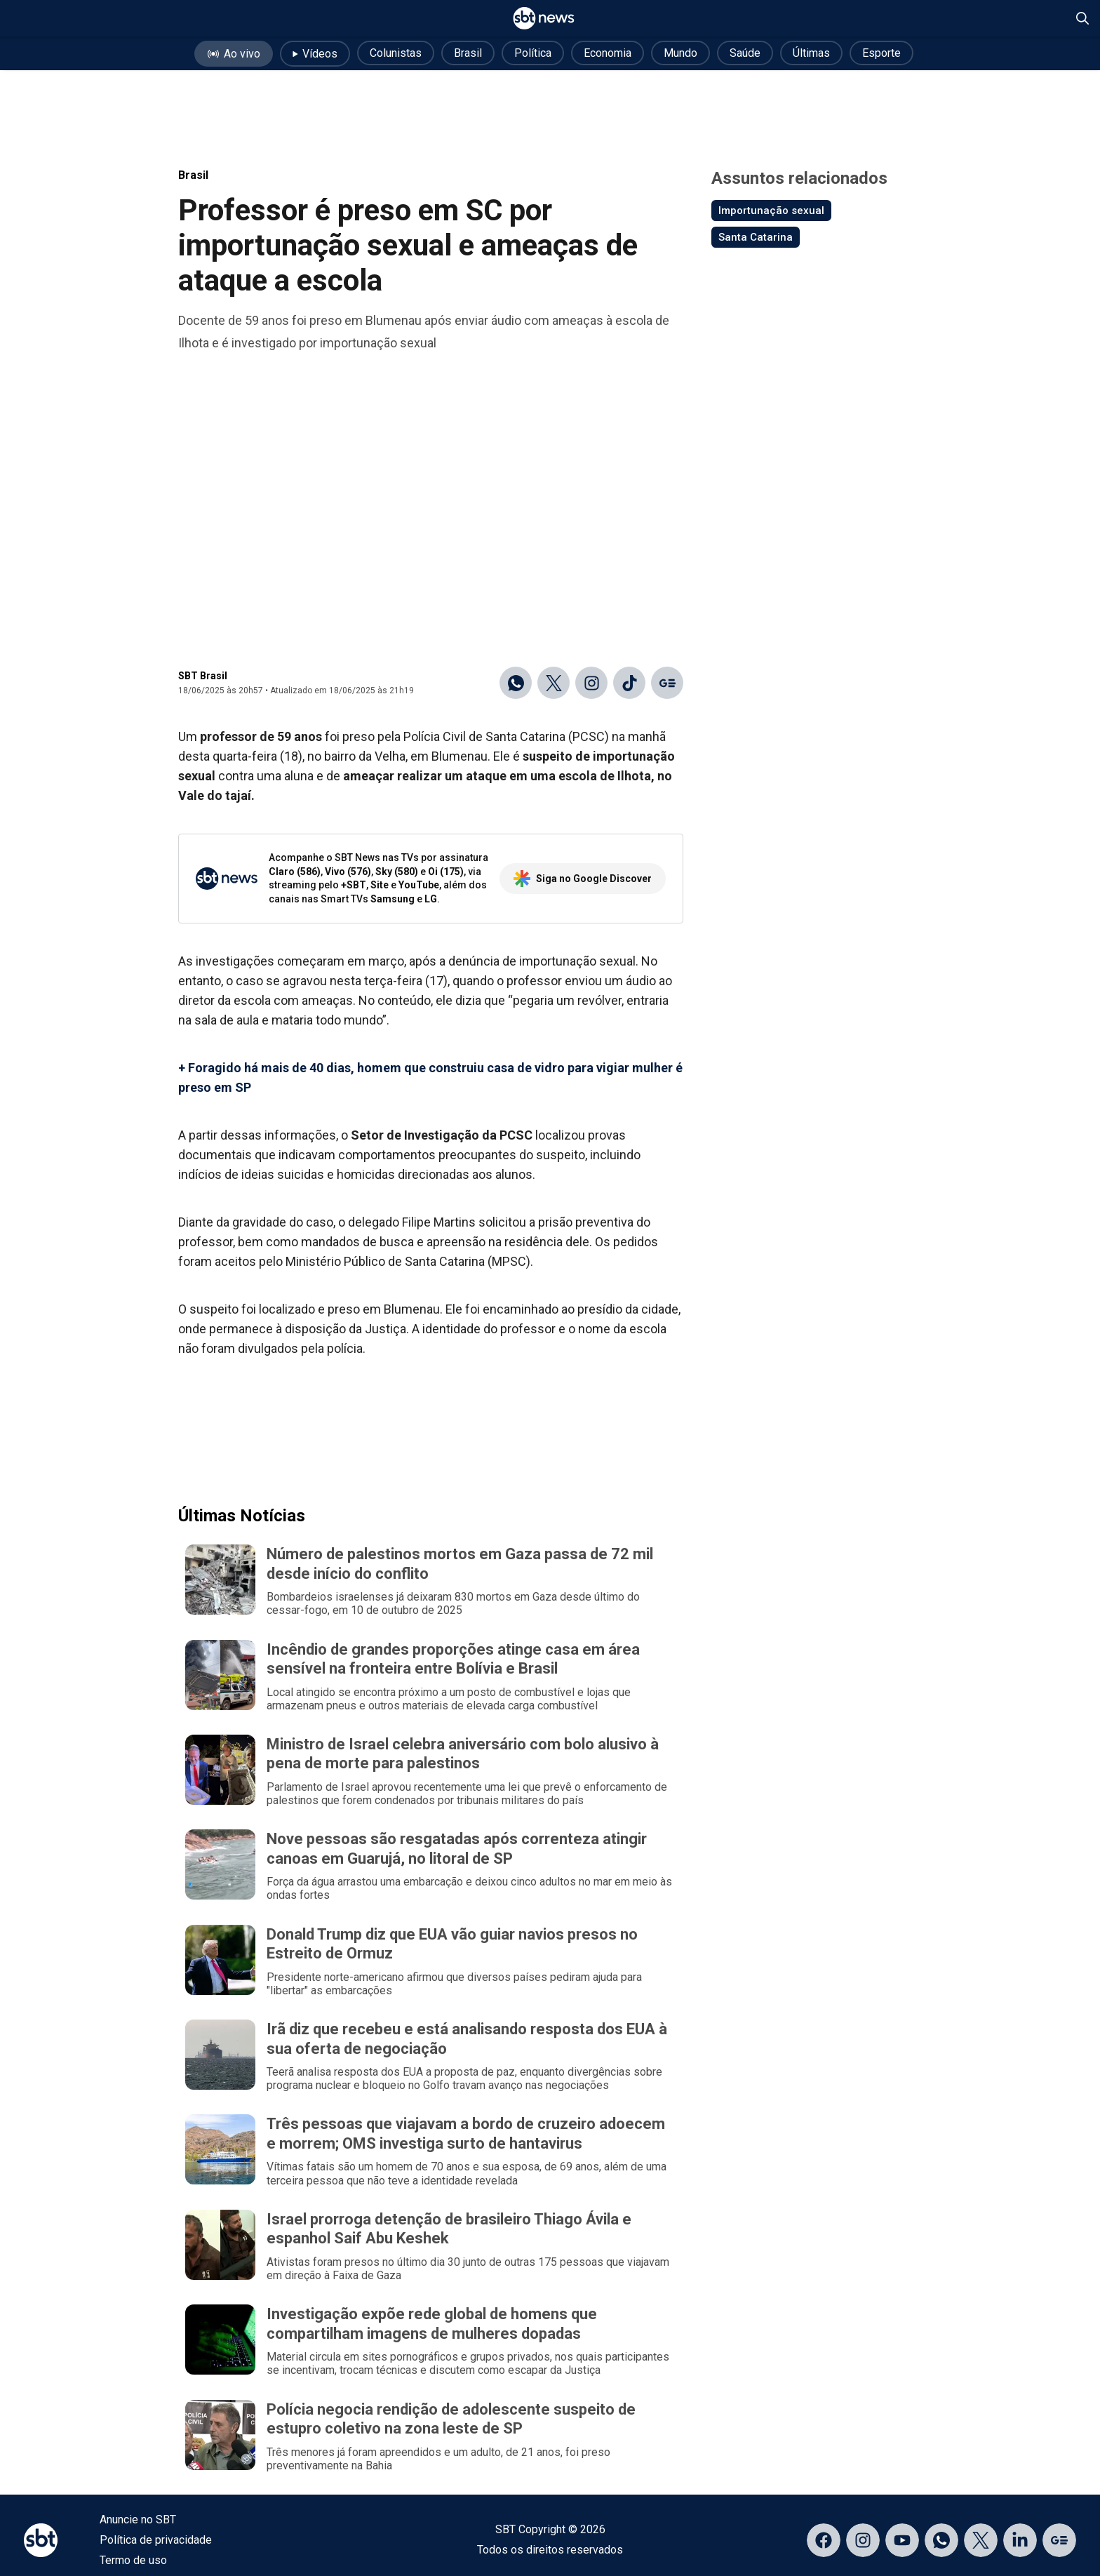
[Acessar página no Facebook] (823, 2540)
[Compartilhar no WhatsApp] (515, 683)
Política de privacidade (156, 2540)
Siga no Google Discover (583, 878)
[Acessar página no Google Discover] (1059, 2540)
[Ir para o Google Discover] (667, 683)
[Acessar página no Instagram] (863, 2540)
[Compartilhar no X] (553, 683)
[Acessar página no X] (981, 2540)
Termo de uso (133, 2560)
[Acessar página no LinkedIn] (1020, 2540)
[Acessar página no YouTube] (902, 2540)
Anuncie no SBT (138, 2519)
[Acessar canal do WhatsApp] (941, 2540)
